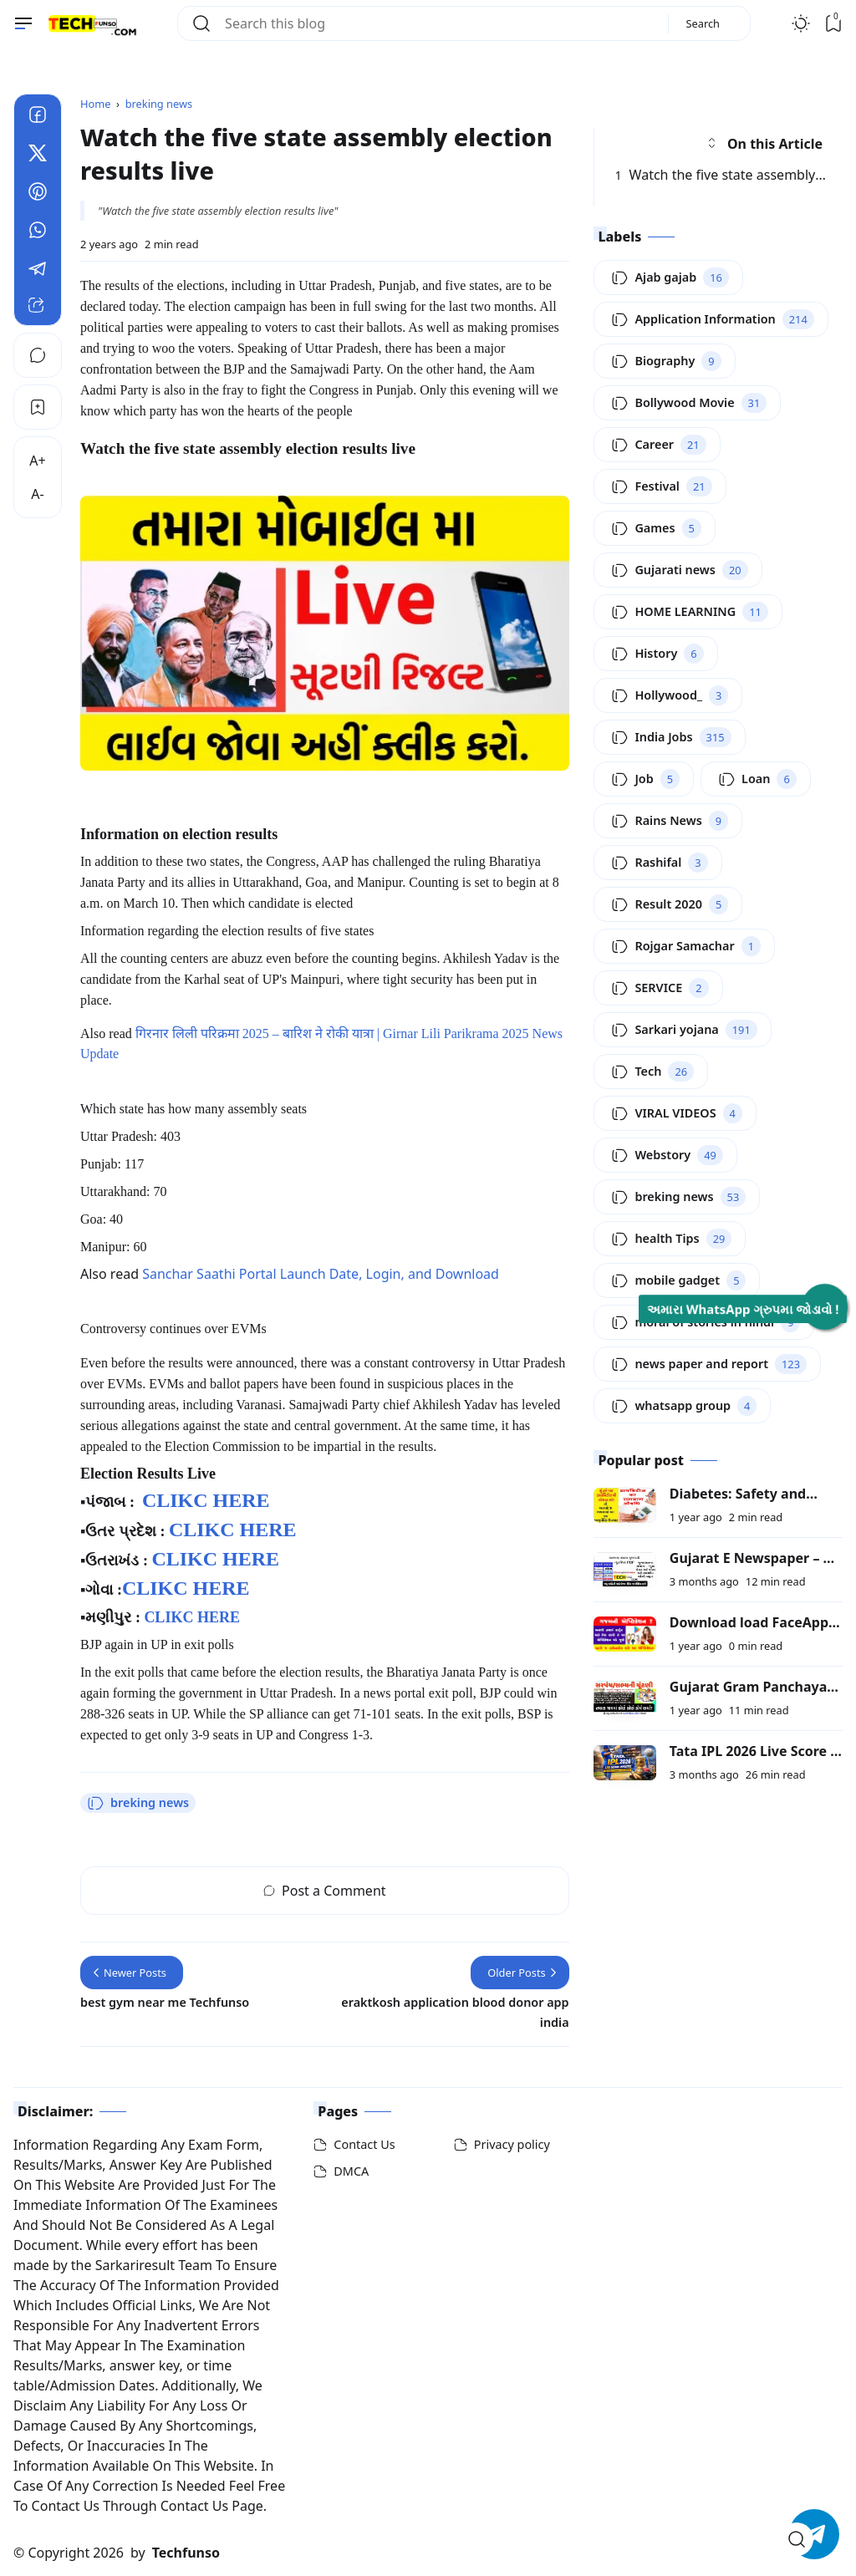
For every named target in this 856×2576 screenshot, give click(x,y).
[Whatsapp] (38, 232)
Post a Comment (324, 1890)
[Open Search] (796, 2539)
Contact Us (364, 2144)
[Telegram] (38, 270)
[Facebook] (38, 117)
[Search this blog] (440, 23)
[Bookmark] (37, 407)
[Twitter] (38, 155)
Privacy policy (512, 2144)
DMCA (351, 2171)
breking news (138, 1803)
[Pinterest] (38, 193)
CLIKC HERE (206, 1500)
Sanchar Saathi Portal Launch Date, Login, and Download (320, 1274)
